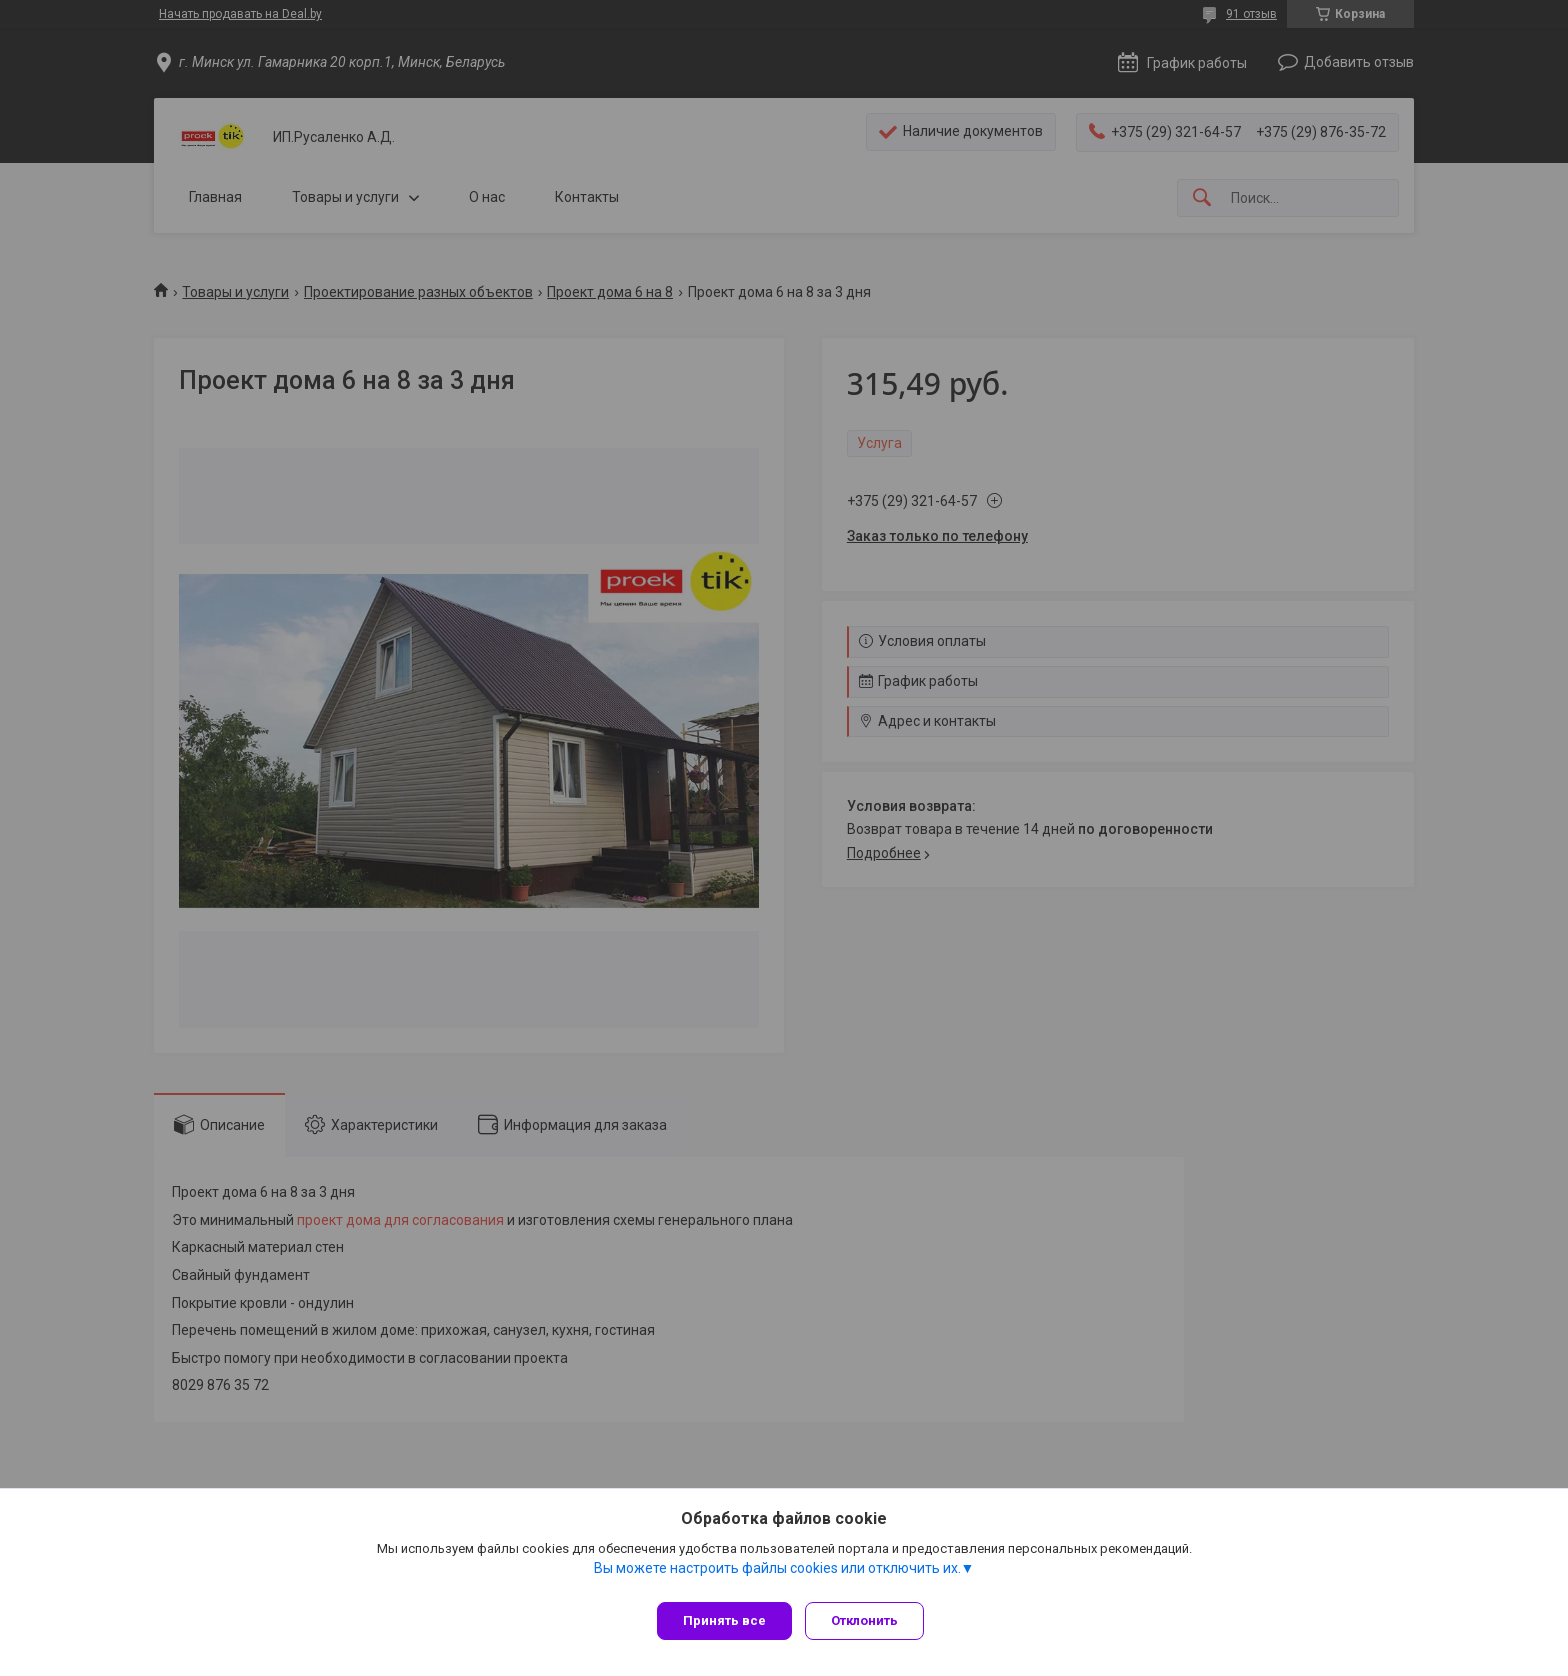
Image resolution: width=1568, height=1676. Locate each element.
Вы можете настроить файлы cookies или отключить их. (777, 1575)
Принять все (724, 1620)
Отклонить (871, 1620)
